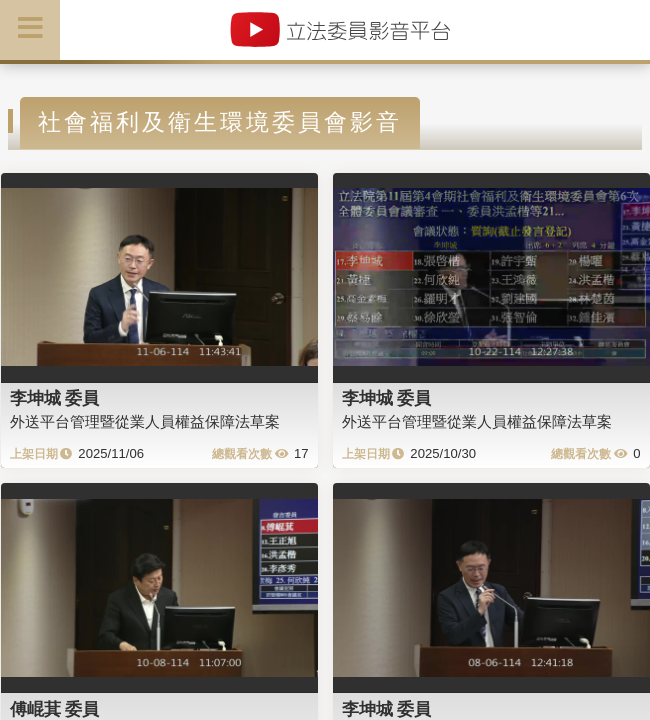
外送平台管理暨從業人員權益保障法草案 (145, 421)
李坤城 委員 (55, 398)
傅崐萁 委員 (55, 709)
